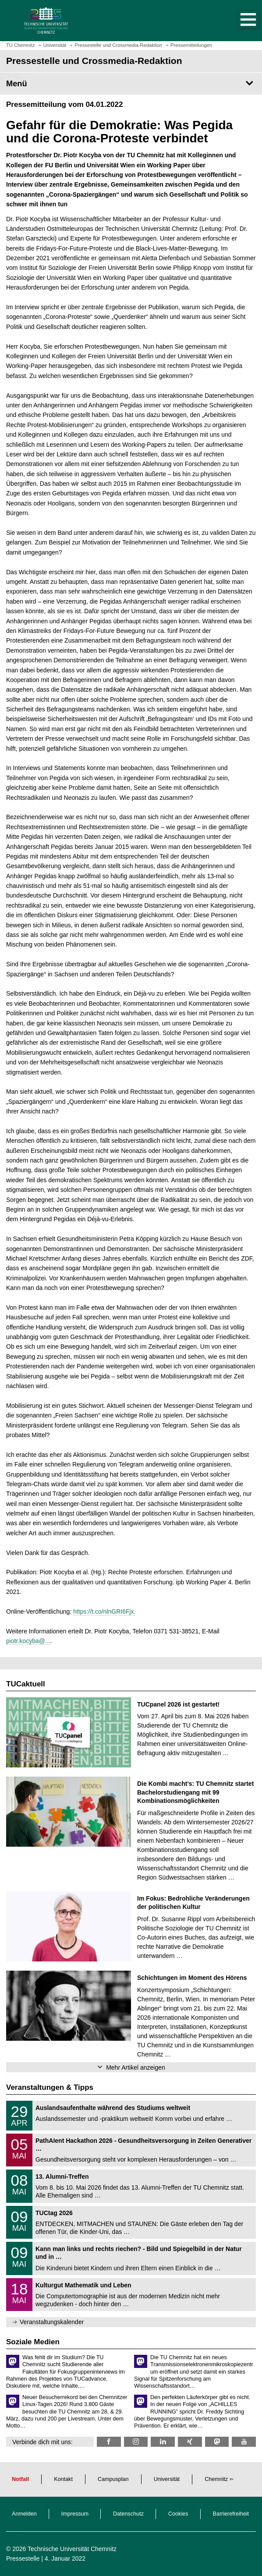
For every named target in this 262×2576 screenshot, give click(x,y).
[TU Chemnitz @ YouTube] (244, 2442)
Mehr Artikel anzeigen (135, 2067)
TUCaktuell (25, 1684)
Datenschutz (128, 2514)
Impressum (75, 2514)
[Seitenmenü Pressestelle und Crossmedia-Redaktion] (131, 84)
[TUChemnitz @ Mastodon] (217, 2442)
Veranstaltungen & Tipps (49, 2087)
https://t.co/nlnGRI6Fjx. (104, 1611)
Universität (167, 2479)
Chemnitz (216, 2479)
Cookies (178, 2514)
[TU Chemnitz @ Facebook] (109, 2442)
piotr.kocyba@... (28, 1640)
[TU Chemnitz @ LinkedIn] (163, 2442)
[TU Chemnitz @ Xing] (190, 2442)
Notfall (20, 2479)
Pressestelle (22, 2558)
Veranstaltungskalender (52, 2321)
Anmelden (24, 2514)
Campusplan (113, 2479)
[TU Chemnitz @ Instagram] (136, 2442)
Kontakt (63, 2479)
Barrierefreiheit (231, 2514)
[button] (239, 20)
